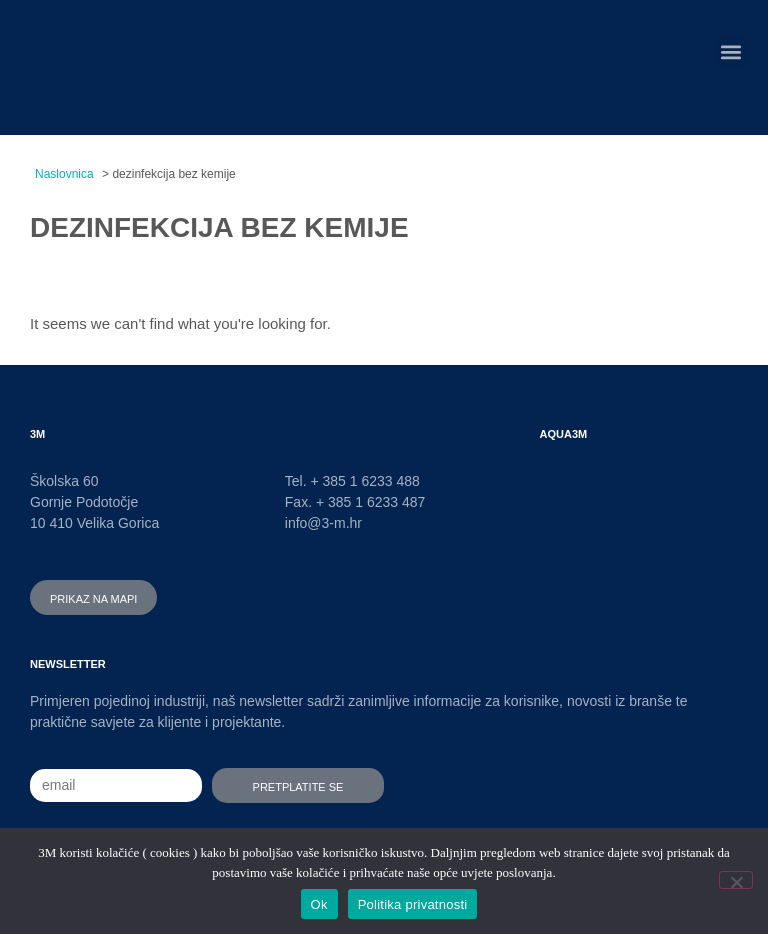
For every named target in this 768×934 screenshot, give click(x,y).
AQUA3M (564, 432)
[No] (736, 880)
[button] (731, 52)
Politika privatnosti (413, 904)
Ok (319, 904)
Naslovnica (64, 174)
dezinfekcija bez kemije (219, 223)
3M (37, 432)
